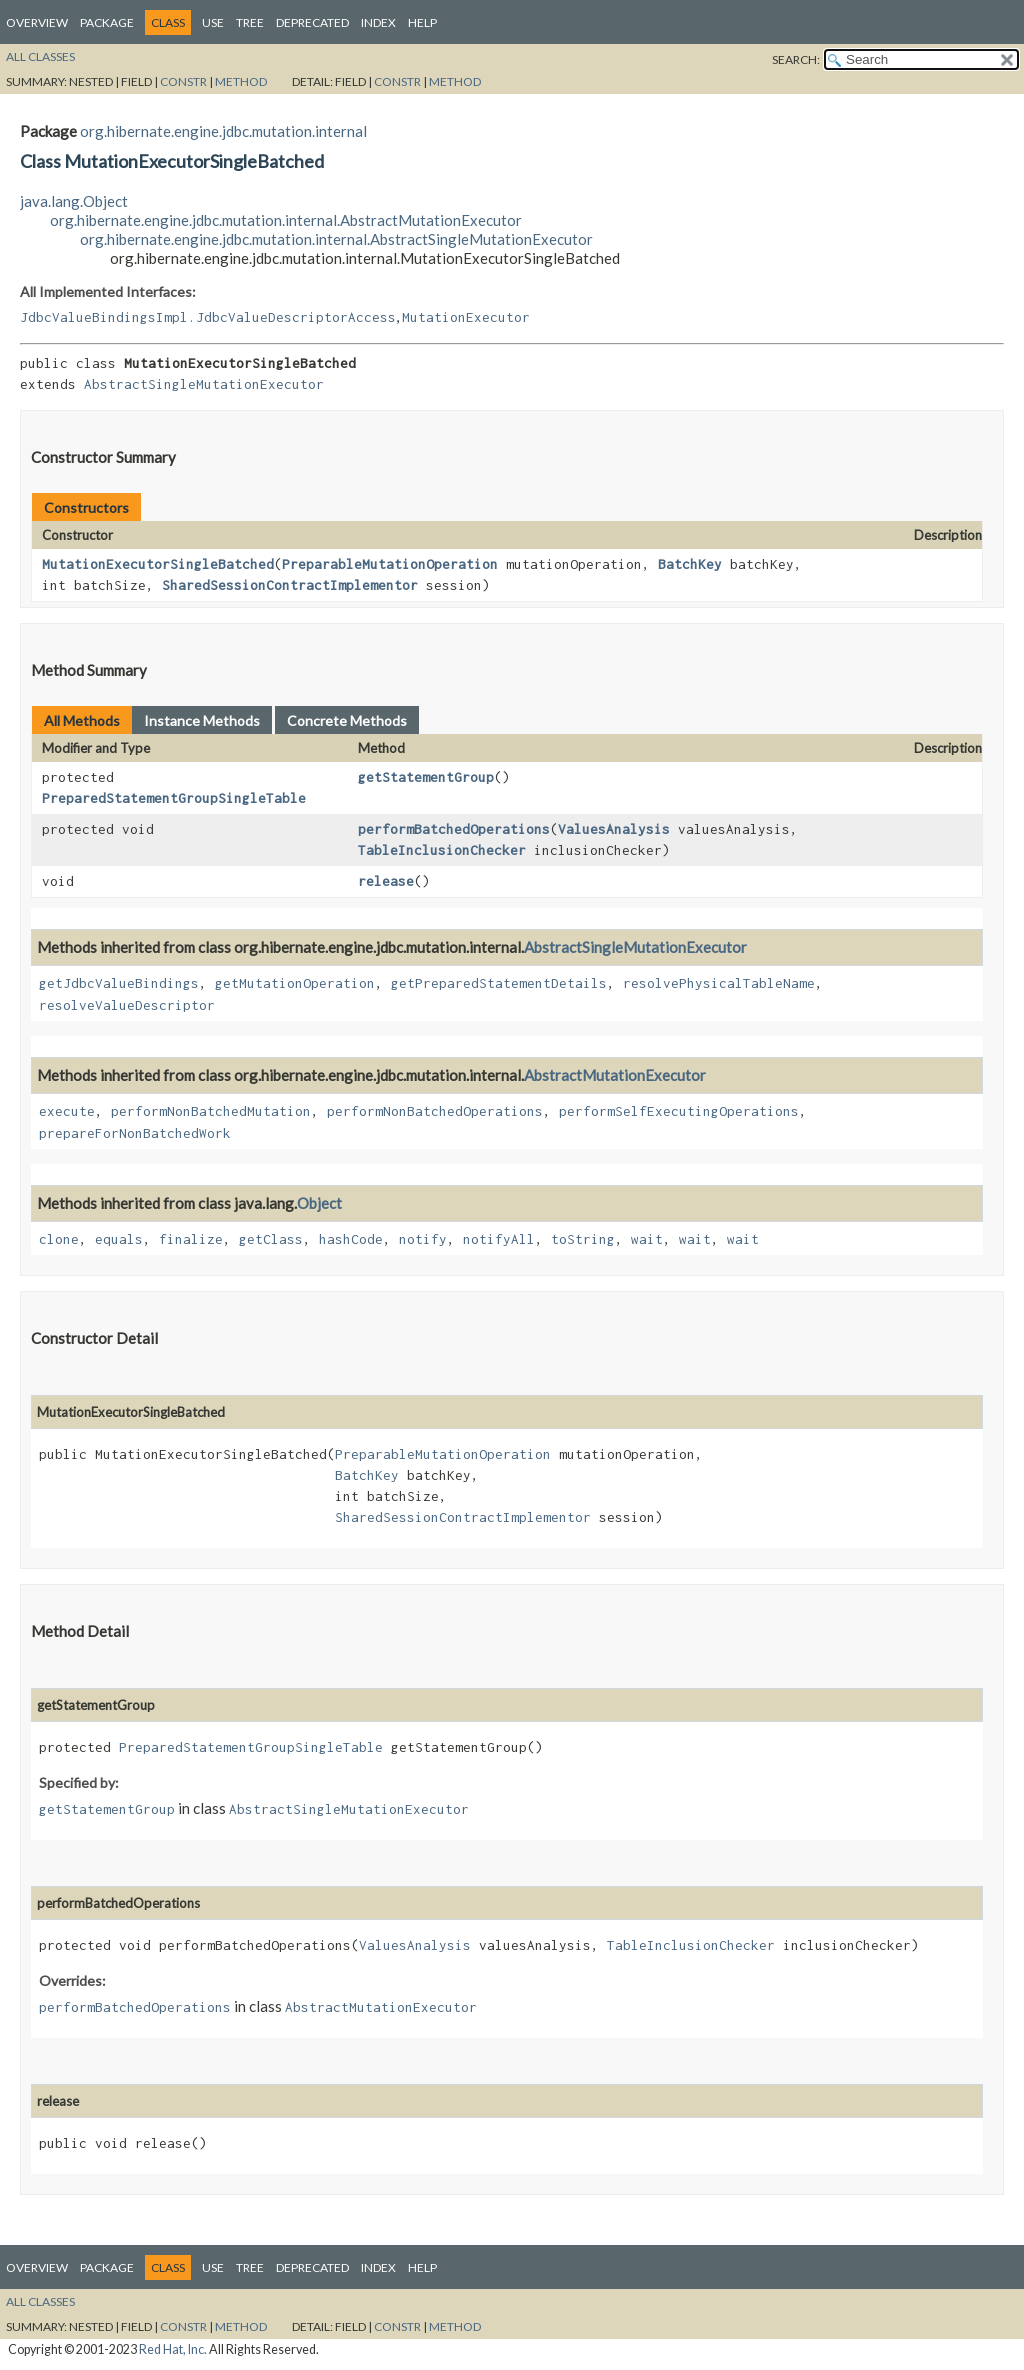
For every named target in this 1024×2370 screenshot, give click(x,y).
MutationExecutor (466, 317)
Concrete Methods (347, 720)
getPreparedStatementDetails (499, 983)
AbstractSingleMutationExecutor (204, 384)
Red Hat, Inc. (173, 2349)
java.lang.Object (74, 201)
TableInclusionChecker (442, 850)
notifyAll (499, 1239)
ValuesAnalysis (614, 829)
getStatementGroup (426, 777)
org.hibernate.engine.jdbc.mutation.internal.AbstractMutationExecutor (286, 220)
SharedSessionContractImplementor (290, 585)
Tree (250, 22)
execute (67, 1111)
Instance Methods (202, 720)
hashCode (351, 1239)
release (386, 881)
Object (319, 1203)
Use (213, 22)
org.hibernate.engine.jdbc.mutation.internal (223, 131)
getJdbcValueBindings (119, 983)
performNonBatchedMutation (211, 1111)
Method (241, 81)
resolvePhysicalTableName (719, 983)
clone (59, 1239)
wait (647, 1239)
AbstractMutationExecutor (615, 1075)
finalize (191, 1239)
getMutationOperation (295, 983)
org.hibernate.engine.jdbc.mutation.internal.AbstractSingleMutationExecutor (336, 239)
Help (422, 22)
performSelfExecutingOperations (679, 1111)
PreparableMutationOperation (390, 564)
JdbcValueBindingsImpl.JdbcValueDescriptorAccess (208, 317)
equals (119, 1239)
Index (378, 22)
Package (107, 22)
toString (583, 1239)
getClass (271, 1239)
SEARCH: (796, 59)
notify (423, 1239)
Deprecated (312, 22)
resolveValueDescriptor (127, 1005)
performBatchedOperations (454, 829)
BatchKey (690, 564)
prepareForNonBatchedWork (135, 1133)
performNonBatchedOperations (435, 1111)
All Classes (40, 56)
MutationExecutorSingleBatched (158, 564)
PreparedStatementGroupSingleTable (174, 798)
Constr (183, 81)
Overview (37, 22)
